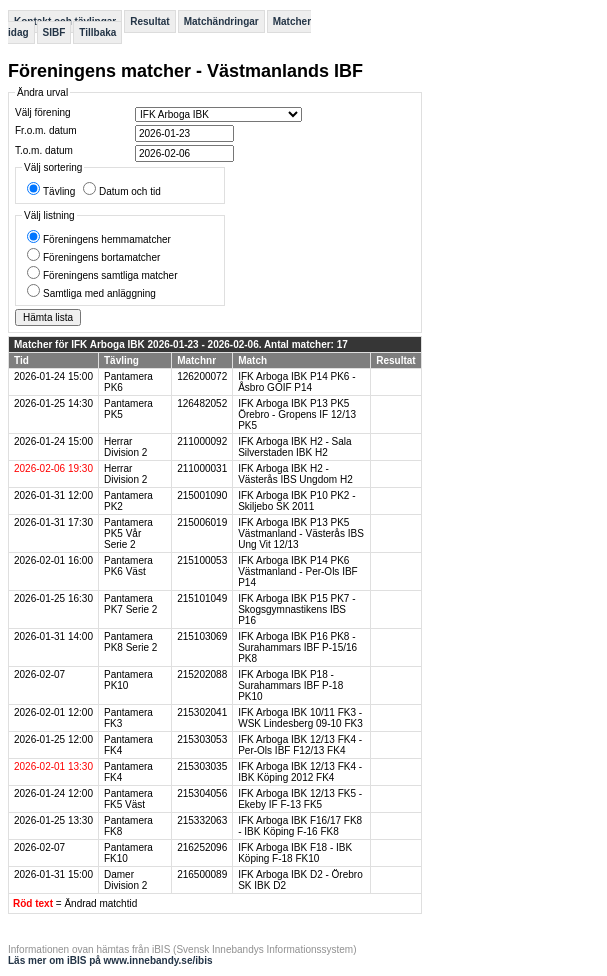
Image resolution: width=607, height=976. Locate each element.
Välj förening (43, 112)
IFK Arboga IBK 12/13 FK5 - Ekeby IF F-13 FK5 (300, 799)
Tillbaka (97, 32)
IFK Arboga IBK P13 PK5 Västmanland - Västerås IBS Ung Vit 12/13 (301, 533)
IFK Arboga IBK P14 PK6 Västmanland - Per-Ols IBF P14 (297, 571)
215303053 (202, 739)
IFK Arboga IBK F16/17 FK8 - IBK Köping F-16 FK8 (300, 826)
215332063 (202, 820)
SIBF (54, 32)
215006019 (202, 522)
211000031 (202, 468)
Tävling (59, 191)
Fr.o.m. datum (46, 130)
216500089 (202, 874)
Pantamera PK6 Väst (128, 566)
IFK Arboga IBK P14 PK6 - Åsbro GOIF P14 (296, 382)
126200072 (202, 376)
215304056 (202, 793)
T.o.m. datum (44, 150)
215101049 (202, 598)
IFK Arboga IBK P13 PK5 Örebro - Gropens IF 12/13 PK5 (297, 414)
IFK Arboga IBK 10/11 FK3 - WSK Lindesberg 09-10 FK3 (300, 718)
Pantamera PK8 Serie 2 (130, 642)
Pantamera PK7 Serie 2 (130, 604)
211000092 (202, 441)
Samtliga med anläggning (99, 293)
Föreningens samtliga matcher (110, 275)
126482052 (202, 403)
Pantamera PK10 (128, 680)
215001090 (202, 495)
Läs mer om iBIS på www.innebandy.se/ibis (110, 960)
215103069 (202, 636)
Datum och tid (130, 191)
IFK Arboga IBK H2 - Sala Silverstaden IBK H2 (294, 447)
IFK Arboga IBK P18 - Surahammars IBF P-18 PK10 (290, 685)
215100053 (202, 560)
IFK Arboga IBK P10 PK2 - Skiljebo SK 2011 (296, 501)
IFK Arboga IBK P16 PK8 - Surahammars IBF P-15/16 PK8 (297, 647)
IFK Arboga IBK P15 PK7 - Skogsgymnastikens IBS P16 (296, 609)
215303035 (202, 766)
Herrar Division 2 (125, 447)
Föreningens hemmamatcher (107, 239)
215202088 (202, 674)
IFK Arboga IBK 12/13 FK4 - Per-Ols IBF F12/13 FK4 (300, 745)
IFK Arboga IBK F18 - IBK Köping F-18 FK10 (295, 853)
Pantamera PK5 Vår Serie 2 (128, 533)
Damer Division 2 (125, 880)
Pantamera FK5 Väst (128, 799)
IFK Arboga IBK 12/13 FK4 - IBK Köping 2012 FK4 (300, 772)
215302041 (202, 712)
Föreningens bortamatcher (101, 257)
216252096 (202, 847)
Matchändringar (221, 21)
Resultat (149, 21)
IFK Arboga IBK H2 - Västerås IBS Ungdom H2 (295, 474)
